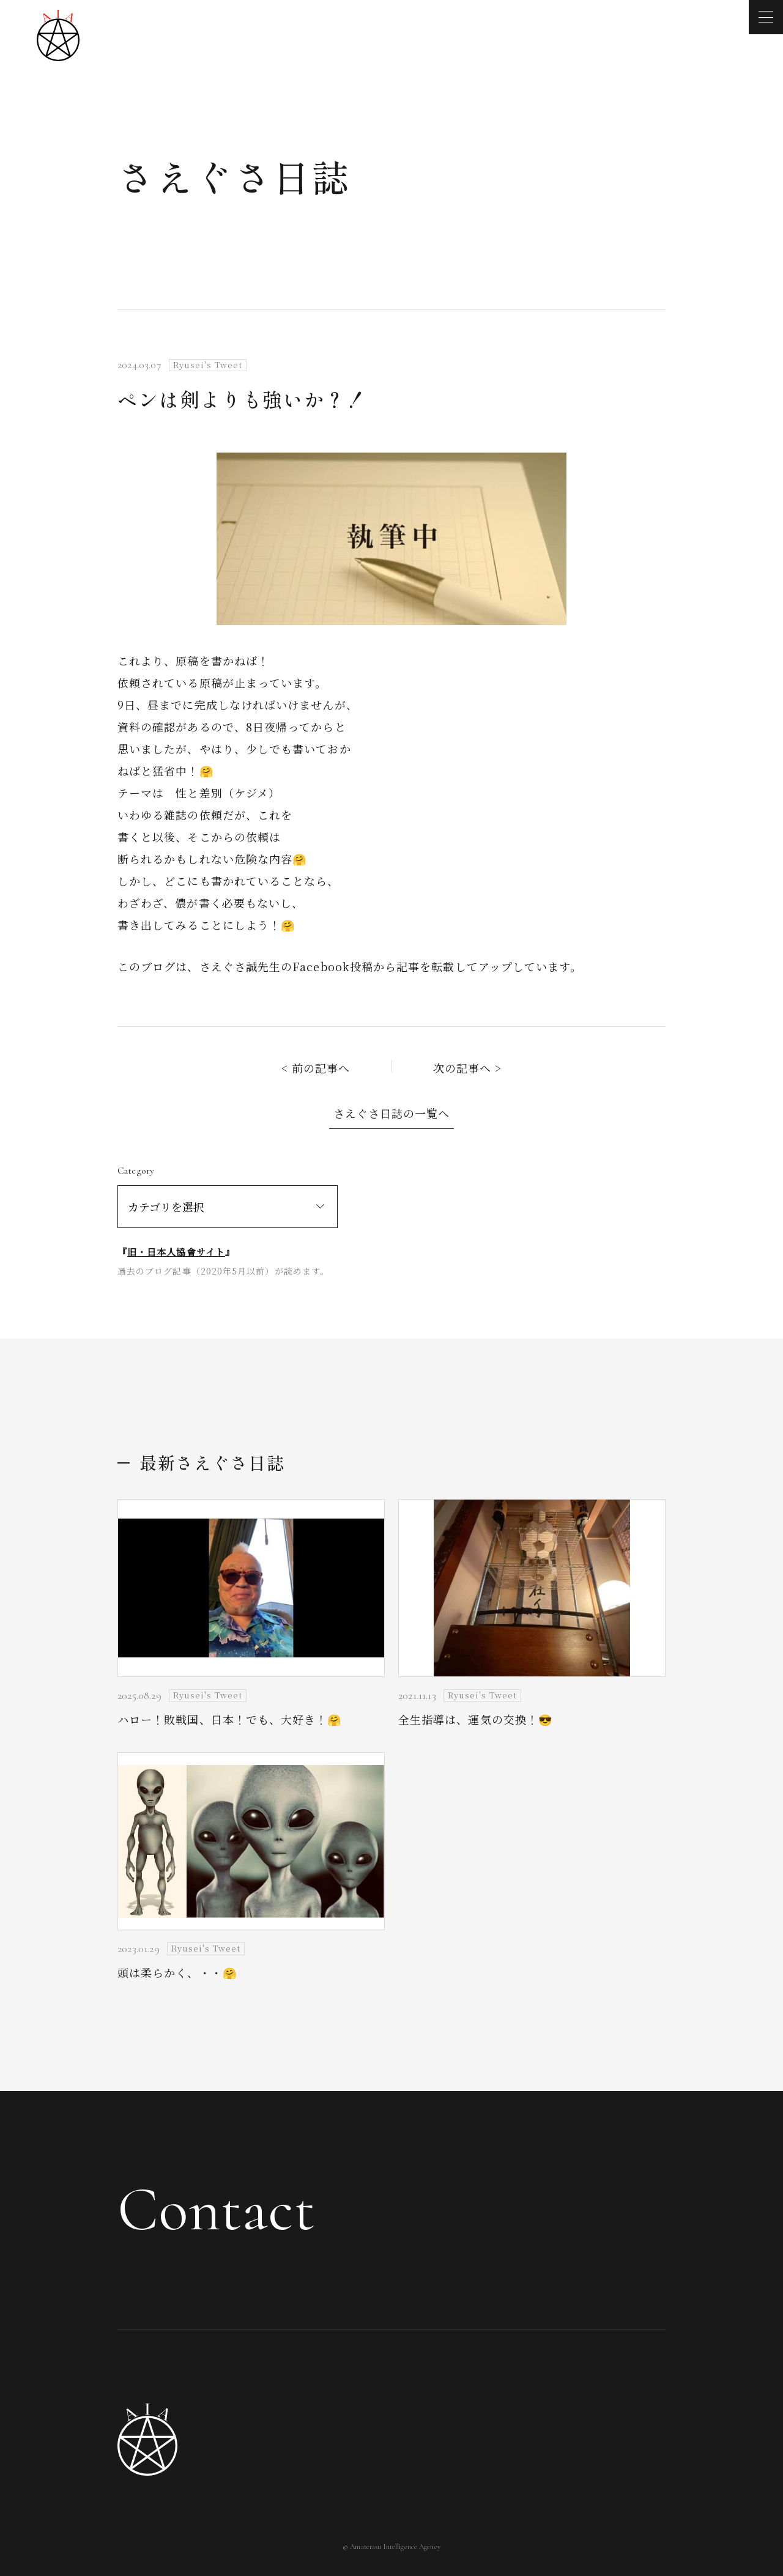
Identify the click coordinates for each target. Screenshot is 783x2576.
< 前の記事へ (316, 1068)
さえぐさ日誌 (234, 175)
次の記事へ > (467, 1068)
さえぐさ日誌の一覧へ (391, 1113)
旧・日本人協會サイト (176, 1251)
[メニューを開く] (766, 17)
